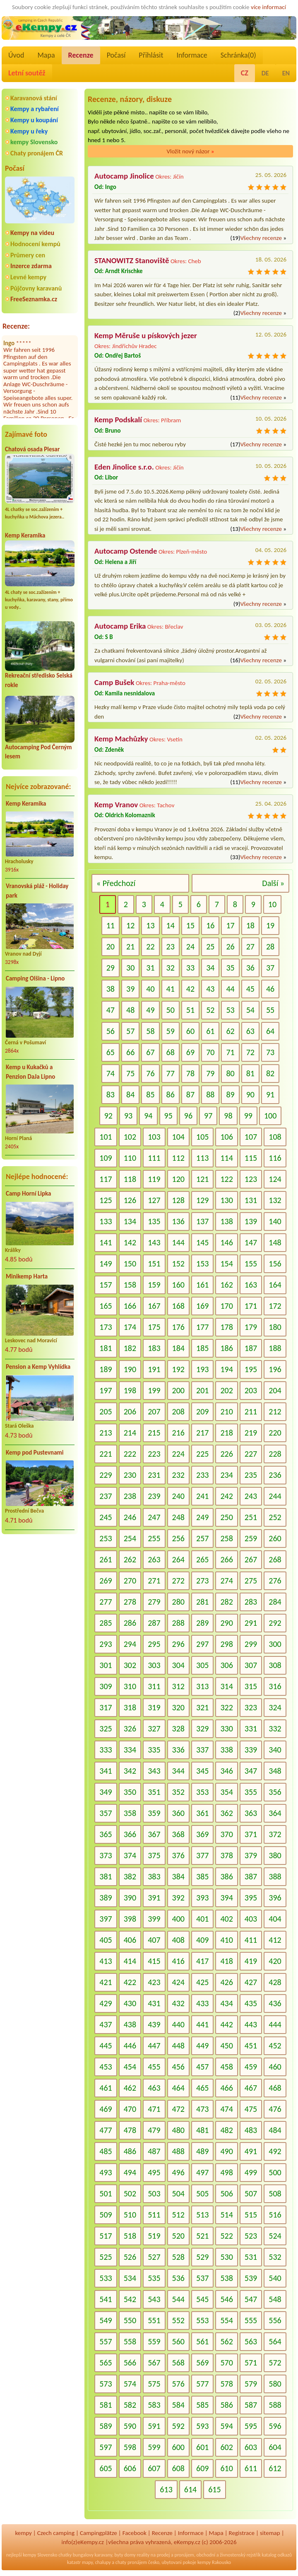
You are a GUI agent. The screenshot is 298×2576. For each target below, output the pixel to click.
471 (154, 2109)
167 (154, 1306)
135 (154, 1221)
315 (251, 1686)
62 (230, 1031)
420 (275, 1961)
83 (110, 1094)
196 (275, 1369)
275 (251, 1581)
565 (105, 2363)
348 (275, 1771)
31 (150, 968)
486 (130, 2151)
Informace (191, 55)
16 (210, 925)
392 (178, 1898)
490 (226, 2151)
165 (105, 1306)
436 (275, 2003)
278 (130, 1602)
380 (275, 1855)
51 (190, 1010)
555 (251, 2320)
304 (178, 1665)
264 (178, 1559)
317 (105, 1707)
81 (250, 1073)
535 (154, 2278)
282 (226, 1602)
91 (270, 1094)
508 (275, 2193)
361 (202, 1813)
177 (202, 1327)
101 (105, 1137)
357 (105, 1813)
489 (202, 2151)
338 (226, 1750)
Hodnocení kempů (35, 244)
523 (251, 2236)
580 (275, 2384)
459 (251, 2067)
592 (178, 2426)
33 (190, 968)
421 (105, 1982)
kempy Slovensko (34, 142)
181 (105, 1348)
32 (170, 968)
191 (154, 1369)
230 (130, 1475)
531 (251, 2257)
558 (130, 2341)
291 (251, 1623)
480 (178, 2130)
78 (190, 1073)
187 (251, 1348)
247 (154, 1517)
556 (275, 2320)
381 (105, 1876)
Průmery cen (27, 255)
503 (154, 2193)
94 (148, 1116)
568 (178, 2363)
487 (154, 2151)
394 (226, 1898)
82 (270, 1073)
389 (105, 1898)
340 (275, 1750)
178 (226, 1327)
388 (275, 1876)
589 (105, 2426)
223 (154, 1454)
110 (130, 1158)
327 (154, 1728)
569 (202, 2363)
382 (130, 1876)
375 (154, 1855)
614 (190, 2489)
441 (202, 2024)
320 (178, 1707)
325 (105, 1728)
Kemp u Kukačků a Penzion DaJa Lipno (30, 1071)
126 (130, 1200)
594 (226, 2426)
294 (130, 1644)
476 (275, 2109)
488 (178, 2151)
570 (226, 2363)
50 (170, 1010)
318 (130, 1707)
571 (251, 2363)
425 (202, 1982)
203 (251, 1390)
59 (170, 1031)
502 (130, 2193)
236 (275, 1475)
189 (105, 1369)
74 (110, 1073)
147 (251, 1242)
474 (226, 2109)
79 (210, 1073)
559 (154, 2341)
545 (202, 2299)
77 (170, 1073)
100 (270, 1116)
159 (154, 1285)
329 (202, 1728)
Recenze (81, 55)
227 (251, 1454)
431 (154, 2003)
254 (130, 1538)
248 (178, 1517)
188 (275, 1348)
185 (202, 1348)
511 (154, 2215)
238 (130, 1496)
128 (178, 1200)
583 (154, 2405)
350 (130, 1792)
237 (105, 1496)
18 (250, 925)
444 (275, 2024)
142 (130, 1242)
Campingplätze (98, 2533)
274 (226, 1581)
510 (130, 2215)
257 (202, 1538)
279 (154, 1602)
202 (226, 1390)
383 (154, 1876)
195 (251, 1369)
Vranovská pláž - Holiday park (37, 890)
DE (265, 73)
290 (226, 1623)
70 (210, 1052)
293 (105, 1644)
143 (154, 1242)
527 (154, 2257)
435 (251, 2003)
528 (178, 2257)
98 (228, 1116)
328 (178, 1728)
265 (202, 1559)
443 (251, 2024)
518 (130, 2236)
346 (226, 1771)
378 (226, 1855)
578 (226, 2384)
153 (202, 1264)
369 (202, 1834)
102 (130, 1137)
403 (251, 1919)
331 (251, 1728)
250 (226, 1517)
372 (275, 1834)
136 (178, 1221)
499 (251, 2172)
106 (226, 1137)
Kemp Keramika (25, 535)
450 (226, 2046)
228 (275, 1454)
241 (202, 1496)
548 (275, 2299)
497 (202, 2172)
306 (226, 1665)
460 (275, 2067)
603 (251, 2447)
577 (202, 2384)
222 (130, 1454)
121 (202, 1179)
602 (226, 2447)
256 (178, 1538)
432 (178, 2003)
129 (202, 1200)
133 (105, 1221)
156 (275, 1264)
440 (178, 2024)
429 (105, 2003)
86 (170, 1094)
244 (275, 1496)
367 (154, 1834)
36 (250, 968)
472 (178, 2109)
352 (178, 1792)
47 (110, 1010)
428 (275, 1982)
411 (251, 1940)
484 (275, 2130)
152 (178, 1264)
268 (275, 1559)
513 (202, 2215)
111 (154, 1158)
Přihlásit (151, 55)
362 (226, 1813)
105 (202, 1137)
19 (270, 925)
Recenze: (16, 326)
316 (275, 1686)
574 (130, 2384)
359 (154, 1813)
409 (202, 1940)
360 (178, 1813)
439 (154, 2024)
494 (130, 2172)
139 (251, 1221)
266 (226, 1559)
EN (286, 73)
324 (275, 1707)
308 (275, 1665)
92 (108, 1116)
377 (202, 1855)
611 (251, 2468)
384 (178, 1876)
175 (154, 1327)
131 (251, 1200)
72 (250, 1052)
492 (275, 2151)
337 (202, 1750)
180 (275, 1327)
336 (178, 1750)
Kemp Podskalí (118, 419)
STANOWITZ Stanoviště (131, 260)
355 (251, 1792)
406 (130, 1940)
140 (275, 1221)
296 (178, 1644)
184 (178, 1348)
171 (251, 1306)
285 (105, 1623)
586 (226, 2405)
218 (226, 1433)
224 (178, 1454)
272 (178, 1581)
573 (105, 2384)
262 (130, 1559)
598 (130, 2447)
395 (251, 1898)
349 (105, 1792)
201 (202, 1390)
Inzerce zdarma (31, 266)
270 (130, 1581)
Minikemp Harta (27, 1276)
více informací (268, 7)
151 (154, 1264)
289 (202, 1623)
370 (226, 1834)
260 (275, 1538)
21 (130, 946)
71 (230, 1052)
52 (210, 1010)
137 (202, 1221)
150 (130, 1264)
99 (248, 1116)
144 (178, 1242)
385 (202, 1876)
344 (178, 1771)
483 (251, 2130)
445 (105, 2046)
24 (190, 946)
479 (154, 2130)
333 (105, 1750)
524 (275, 2236)
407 (154, 1940)
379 (251, 1855)
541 (105, 2299)
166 (130, 1306)
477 (105, 2130)
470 (130, 2109)
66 (130, 1052)
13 (150, 925)
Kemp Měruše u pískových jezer (145, 335)
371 (251, 1834)
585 (202, 2405)
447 (154, 2046)
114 (226, 1158)
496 (178, 2172)
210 (226, 1411)
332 (275, 1728)
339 (251, 1750)
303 (154, 1665)
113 (202, 1158)
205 (105, 1411)
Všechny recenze (260, 238)
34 (210, 968)
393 (202, 1898)
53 (230, 1010)
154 (226, 1264)
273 (202, 1581)
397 (105, 1919)
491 (251, 2151)
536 (178, 2278)
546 (226, 2299)
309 (105, 1686)
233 (202, 1475)
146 (226, 1242)
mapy (87, 2562)
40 (150, 989)
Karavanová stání (33, 98)
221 (105, 1454)
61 (210, 1031)
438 (130, 2024)
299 (251, 1644)
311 (154, 1686)
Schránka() (238, 55)
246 (130, 1517)
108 (275, 1137)
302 (130, 1665)
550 (130, 2320)
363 (251, 1813)
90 (250, 1094)
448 (178, 2046)
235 (251, 1475)
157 (105, 1285)
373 (105, 1855)
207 (154, 1411)
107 (251, 1137)
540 (275, 2278)
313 (202, 1686)
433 (202, 2003)
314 (226, 1686)
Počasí (116, 55)
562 (226, 2341)
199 (154, 1390)
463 (154, 2088)
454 (130, 2067)
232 (178, 1475)
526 (130, 2257)
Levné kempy (28, 277)
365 (105, 1834)
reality (143, 2555)
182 (130, 1348)
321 (202, 1707)
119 (154, 1179)
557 (105, 2341)
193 (202, 1369)
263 (154, 1559)
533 (105, 2278)
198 (130, 1390)
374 (130, 1855)
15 (190, 925)
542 (130, 2299)
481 (202, 2130)
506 (226, 2193)
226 (226, 1454)
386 (226, 1876)
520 (178, 2236)
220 (275, 1433)
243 (251, 1496)
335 (154, 1750)
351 (154, 1792)
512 (178, 2215)
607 (154, 2468)
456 (178, 2067)
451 (251, 2046)
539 (251, 2278)
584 (178, 2405)
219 (251, 1433)
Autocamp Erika (120, 626)
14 (170, 925)
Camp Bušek (114, 682)
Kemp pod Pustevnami (34, 1452)
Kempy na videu (32, 233)
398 (130, 1919)
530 (226, 2257)
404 (275, 1919)
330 (226, 1728)
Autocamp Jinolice (124, 176)
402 (226, 1919)
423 (154, 1982)
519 (154, 2236)
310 (130, 1686)
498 (226, 2172)
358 (130, 1813)
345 (202, 1771)
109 (105, 1158)
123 (251, 1179)
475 (251, 2109)
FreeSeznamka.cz (33, 299)
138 (226, 1221)
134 (130, 1221)
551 (154, 2320)
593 (202, 2426)
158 (130, 1285)
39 (130, 989)
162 (226, 1285)
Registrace (242, 2533)
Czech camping (55, 2533)
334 (130, 1750)
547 (251, 2299)
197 (105, 1390)
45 (250, 989)
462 (130, 2088)
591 (154, 2426)
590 (130, 2426)
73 (270, 1052)
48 (130, 1010)
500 (275, 2172)
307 (251, 1665)
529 (202, 2257)
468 (275, 2088)
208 (178, 1411)
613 (166, 2489)
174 (130, 1327)
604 (275, 2447)
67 (150, 1052)
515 (251, 2215)
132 (275, 1200)
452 (275, 2046)
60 (190, 1031)
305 (202, 1665)
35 (230, 968)
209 (202, 1411)
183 (154, 1348)
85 (150, 1094)
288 (178, 1623)
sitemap (270, 2533)
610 (226, 2468)
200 (178, 1390)
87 (190, 1094)
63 (250, 1031)
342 (130, 1771)
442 (226, 2024)
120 (178, 1179)
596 (275, 2426)
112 (178, 1158)
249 (202, 1517)
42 (190, 989)
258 (226, 1538)
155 (251, 1264)
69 (190, 1052)
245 (105, 1517)
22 (150, 946)
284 (275, 1602)
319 (154, 1707)
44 (230, 989)
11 (110, 925)
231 (154, 1475)
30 (130, 968)
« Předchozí (115, 883)
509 (105, 2215)
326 (130, 1728)
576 (178, 2384)
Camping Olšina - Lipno (35, 978)
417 (202, 1961)
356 (275, 1792)
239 (154, 1496)
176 (178, 1327)
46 (270, 989)
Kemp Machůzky (121, 738)
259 (251, 1538)
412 (275, 1940)
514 (226, 2215)
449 (202, 2046)
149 (105, 1264)
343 (154, 1771)
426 (226, 1982)
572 (275, 2363)
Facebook (135, 2533)
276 (275, 1581)
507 (251, 2193)
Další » (273, 883)
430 (130, 2003)
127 (154, 1200)
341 (105, 1771)
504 (178, 2193)
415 (154, 1961)
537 (202, 2278)
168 (178, 1306)
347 (251, 1771)
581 (105, 2405)
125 (105, 1200)
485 (105, 2151)
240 (178, 1496)
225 (202, 1454)
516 (275, 2215)
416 (178, 1961)
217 (202, 1433)
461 (105, 2088)
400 (178, 1919)
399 (154, 1919)
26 (230, 946)
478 (130, 2130)
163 (251, 1285)
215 (154, 1433)
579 (251, 2384)
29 (110, 968)
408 (178, 1940)
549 (105, 2320)
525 (105, 2257)
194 (226, 1369)
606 (130, 2468)
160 (178, 1285)
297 (202, 1644)
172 (275, 1306)
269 (105, 1581)
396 (275, 1898)
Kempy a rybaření (34, 109)
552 (178, 2320)
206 (130, 1411)
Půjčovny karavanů (36, 288)
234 (226, 1475)
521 (202, 2236)
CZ (244, 72)
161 (202, 1285)
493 (105, 2172)
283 (251, 1602)
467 (251, 2088)
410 (226, 1940)
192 (178, 1369)
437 (105, 2024)
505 (202, 2193)
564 (275, 2341)
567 (154, 2363)
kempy (23, 2533)
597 (105, 2447)
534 (130, 2278)
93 (128, 1116)
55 (270, 1010)
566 (130, 2363)
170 (226, 1306)
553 (202, 2320)
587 (251, 2405)
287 (154, 1623)
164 (275, 1285)
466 (226, 2088)
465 (202, 2088)
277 (105, 1602)
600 (178, 2447)
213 (105, 1433)
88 (210, 1094)
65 (110, 1052)
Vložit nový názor (190, 151)
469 (105, 2109)
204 (275, 1390)
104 (178, 1137)
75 (130, 1073)
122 (226, 1179)
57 (130, 1031)
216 (178, 1433)
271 (154, 1581)
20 (110, 946)
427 (251, 1982)
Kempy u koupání (34, 120)
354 (226, 1792)
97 (208, 1116)
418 (226, 1961)
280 (178, 1602)
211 (251, 1411)
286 (130, 1623)
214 (130, 1433)
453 (105, 2067)
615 (214, 2489)
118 (130, 1179)
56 (110, 1031)
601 (202, 2447)
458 (226, 2067)
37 (270, 968)
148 (275, 1242)
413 (105, 1961)
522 (226, 2236)
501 (105, 2193)
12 (130, 925)
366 (130, 1834)
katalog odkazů (277, 2555)
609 (202, 2468)
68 (170, 1052)
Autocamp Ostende (125, 551)
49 (150, 1010)
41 (170, 989)
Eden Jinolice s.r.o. (124, 467)
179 (251, 1327)
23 (170, 946)
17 (230, 925)
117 (105, 1179)
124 (275, 1179)
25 (210, 946)
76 (150, 1073)
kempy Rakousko (214, 2562)
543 (154, 2299)
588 (275, 2405)
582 (130, 2405)
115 (251, 1158)
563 (251, 2341)
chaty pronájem (131, 2562)
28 (270, 946)
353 (202, 1792)
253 (105, 1538)
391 (154, 1898)
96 (188, 1116)
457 (202, 2067)
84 (130, 1094)
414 (130, 1961)
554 (226, 2320)
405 (105, 1940)
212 (275, 1411)
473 (202, 2109)
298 (226, 1644)
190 (130, 1369)
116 (275, 1158)
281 (202, 1602)
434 (226, 2003)
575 (154, 2384)
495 (154, 2172)
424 (178, 1982)
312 (178, 1686)
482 (226, 2130)
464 (178, 2088)
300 (275, 1644)
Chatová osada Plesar (32, 449)
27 (250, 946)
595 (251, 2426)
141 (105, 1242)
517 (105, 2236)
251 (251, 1517)
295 (154, 1644)
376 (178, 1855)
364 (275, 1813)
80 (230, 1073)
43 (210, 989)
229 (105, 1475)
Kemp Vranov (116, 804)
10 (272, 904)
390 (130, 1898)
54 (250, 1010)
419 (251, 1961)
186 (226, 1348)
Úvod (16, 55)
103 (154, 1137)
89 (230, 1094)
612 (275, 2468)
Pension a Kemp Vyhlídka (38, 1366)
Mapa (46, 55)
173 (105, 1327)
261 (105, 1559)
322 (226, 1707)
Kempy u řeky (29, 131)
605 (105, 2468)
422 (130, 1982)
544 (178, 2299)
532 (275, 2257)
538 (226, 2278)
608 (178, 2468)
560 (178, 2341)
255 (154, 1538)
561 (202, 2341)
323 (251, 1707)
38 (110, 989)
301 (105, 1665)
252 (275, 1517)
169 (202, 1306)
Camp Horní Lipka (28, 1193)
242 (226, 1496)
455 (154, 2067)
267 (251, 1559)
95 (168, 1116)
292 (275, 1623)
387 (251, 1876)
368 (178, 1834)
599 (154, 2447)
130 (226, 1200)
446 (130, 2046)
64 (270, 1031)
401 (202, 1919)
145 (202, 1242)
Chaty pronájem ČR (36, 153)
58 (150, 1031)
